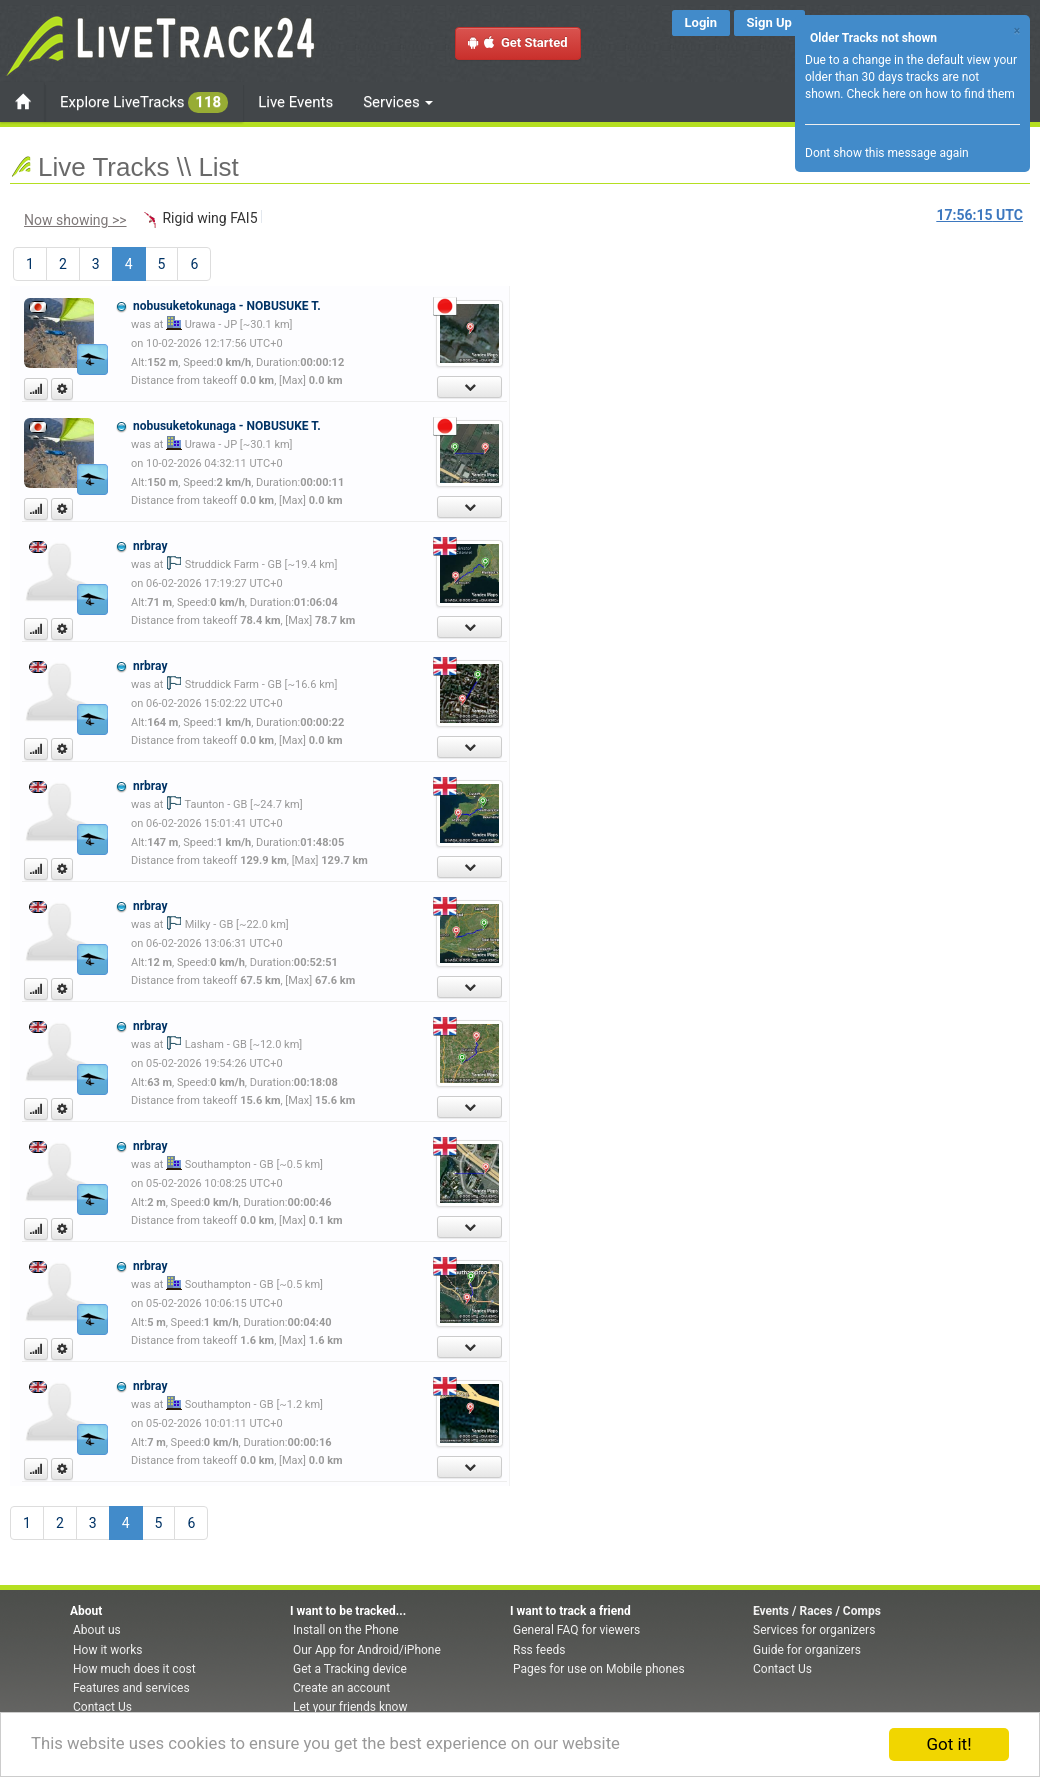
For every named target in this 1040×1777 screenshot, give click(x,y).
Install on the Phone (346, 1630)
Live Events (295, 102)
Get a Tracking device (350, 1669)
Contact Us (102, 1707)
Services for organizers (814, 1630)
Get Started (518, 42)
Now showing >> (75, 220)
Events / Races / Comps (817, 1611)
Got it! (948, 1744)
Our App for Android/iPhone (367, 1650)
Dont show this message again (887, 153)
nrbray (150, 546)
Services (398, 102)
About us (97, 1630)
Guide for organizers (807, 1650)
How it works (107, 1650)
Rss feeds (539, 1650)
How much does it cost (134, 1669)
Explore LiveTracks (144, 102)
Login (701, 22)
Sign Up (769, 22)
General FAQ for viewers (576, 1630)
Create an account (341, 1688)
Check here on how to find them (930, 94)
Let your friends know (350, 1707)
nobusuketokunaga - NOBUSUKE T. (227, 306)
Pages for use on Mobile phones (599, 1669)
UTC (980, 215)
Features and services (131, 1688)
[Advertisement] (605, 406)
